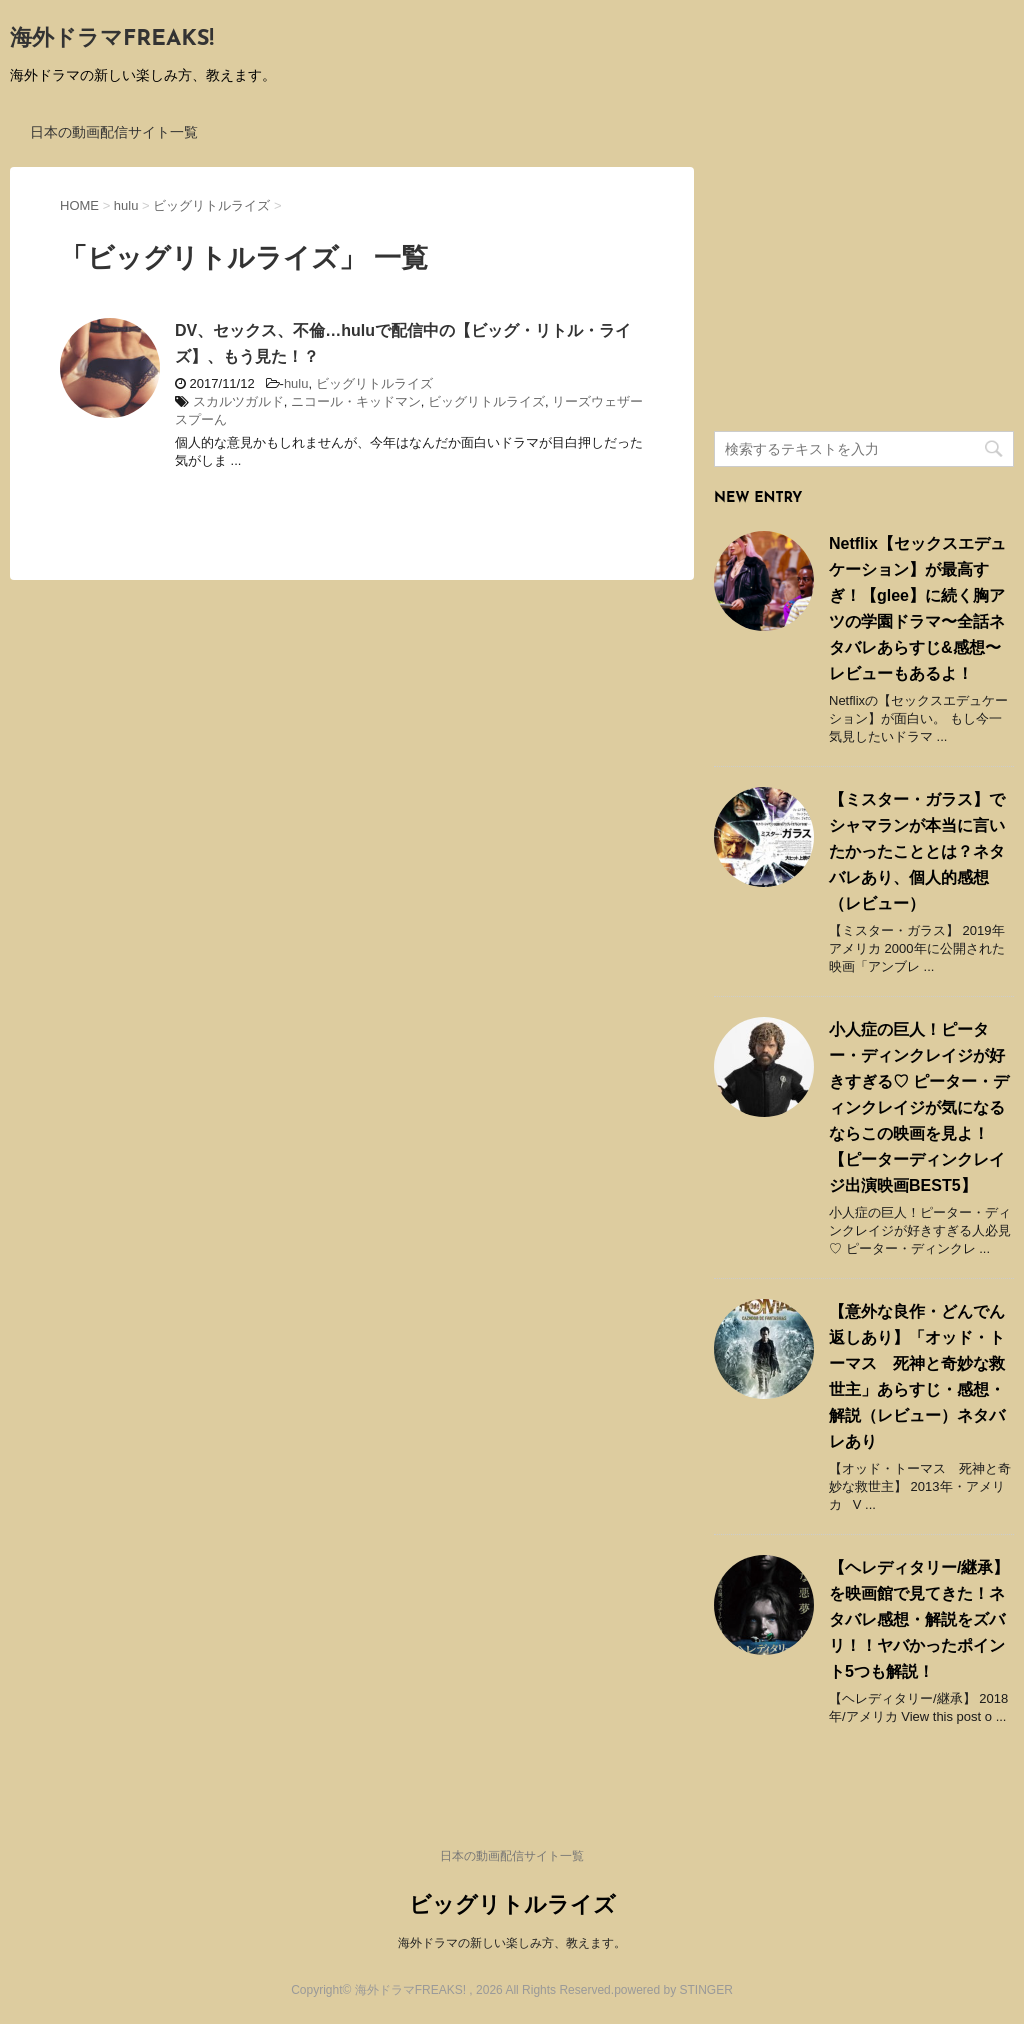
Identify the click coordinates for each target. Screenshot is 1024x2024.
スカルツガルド (238, 401)
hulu (296, 383)
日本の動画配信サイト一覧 (114, 132)
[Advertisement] (864, 292)
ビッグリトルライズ (374, 383)
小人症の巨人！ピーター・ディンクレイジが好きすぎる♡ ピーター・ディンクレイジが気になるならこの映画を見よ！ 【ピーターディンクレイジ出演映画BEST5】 (919, 1107)
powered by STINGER (673, 1990)
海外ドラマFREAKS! (112, 39)
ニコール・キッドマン (356, 401)
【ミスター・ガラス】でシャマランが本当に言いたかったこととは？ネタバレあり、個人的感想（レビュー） (917, 851)
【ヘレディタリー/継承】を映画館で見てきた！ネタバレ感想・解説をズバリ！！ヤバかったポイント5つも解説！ (919, 1619)
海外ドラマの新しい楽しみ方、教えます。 (512, 1943)
